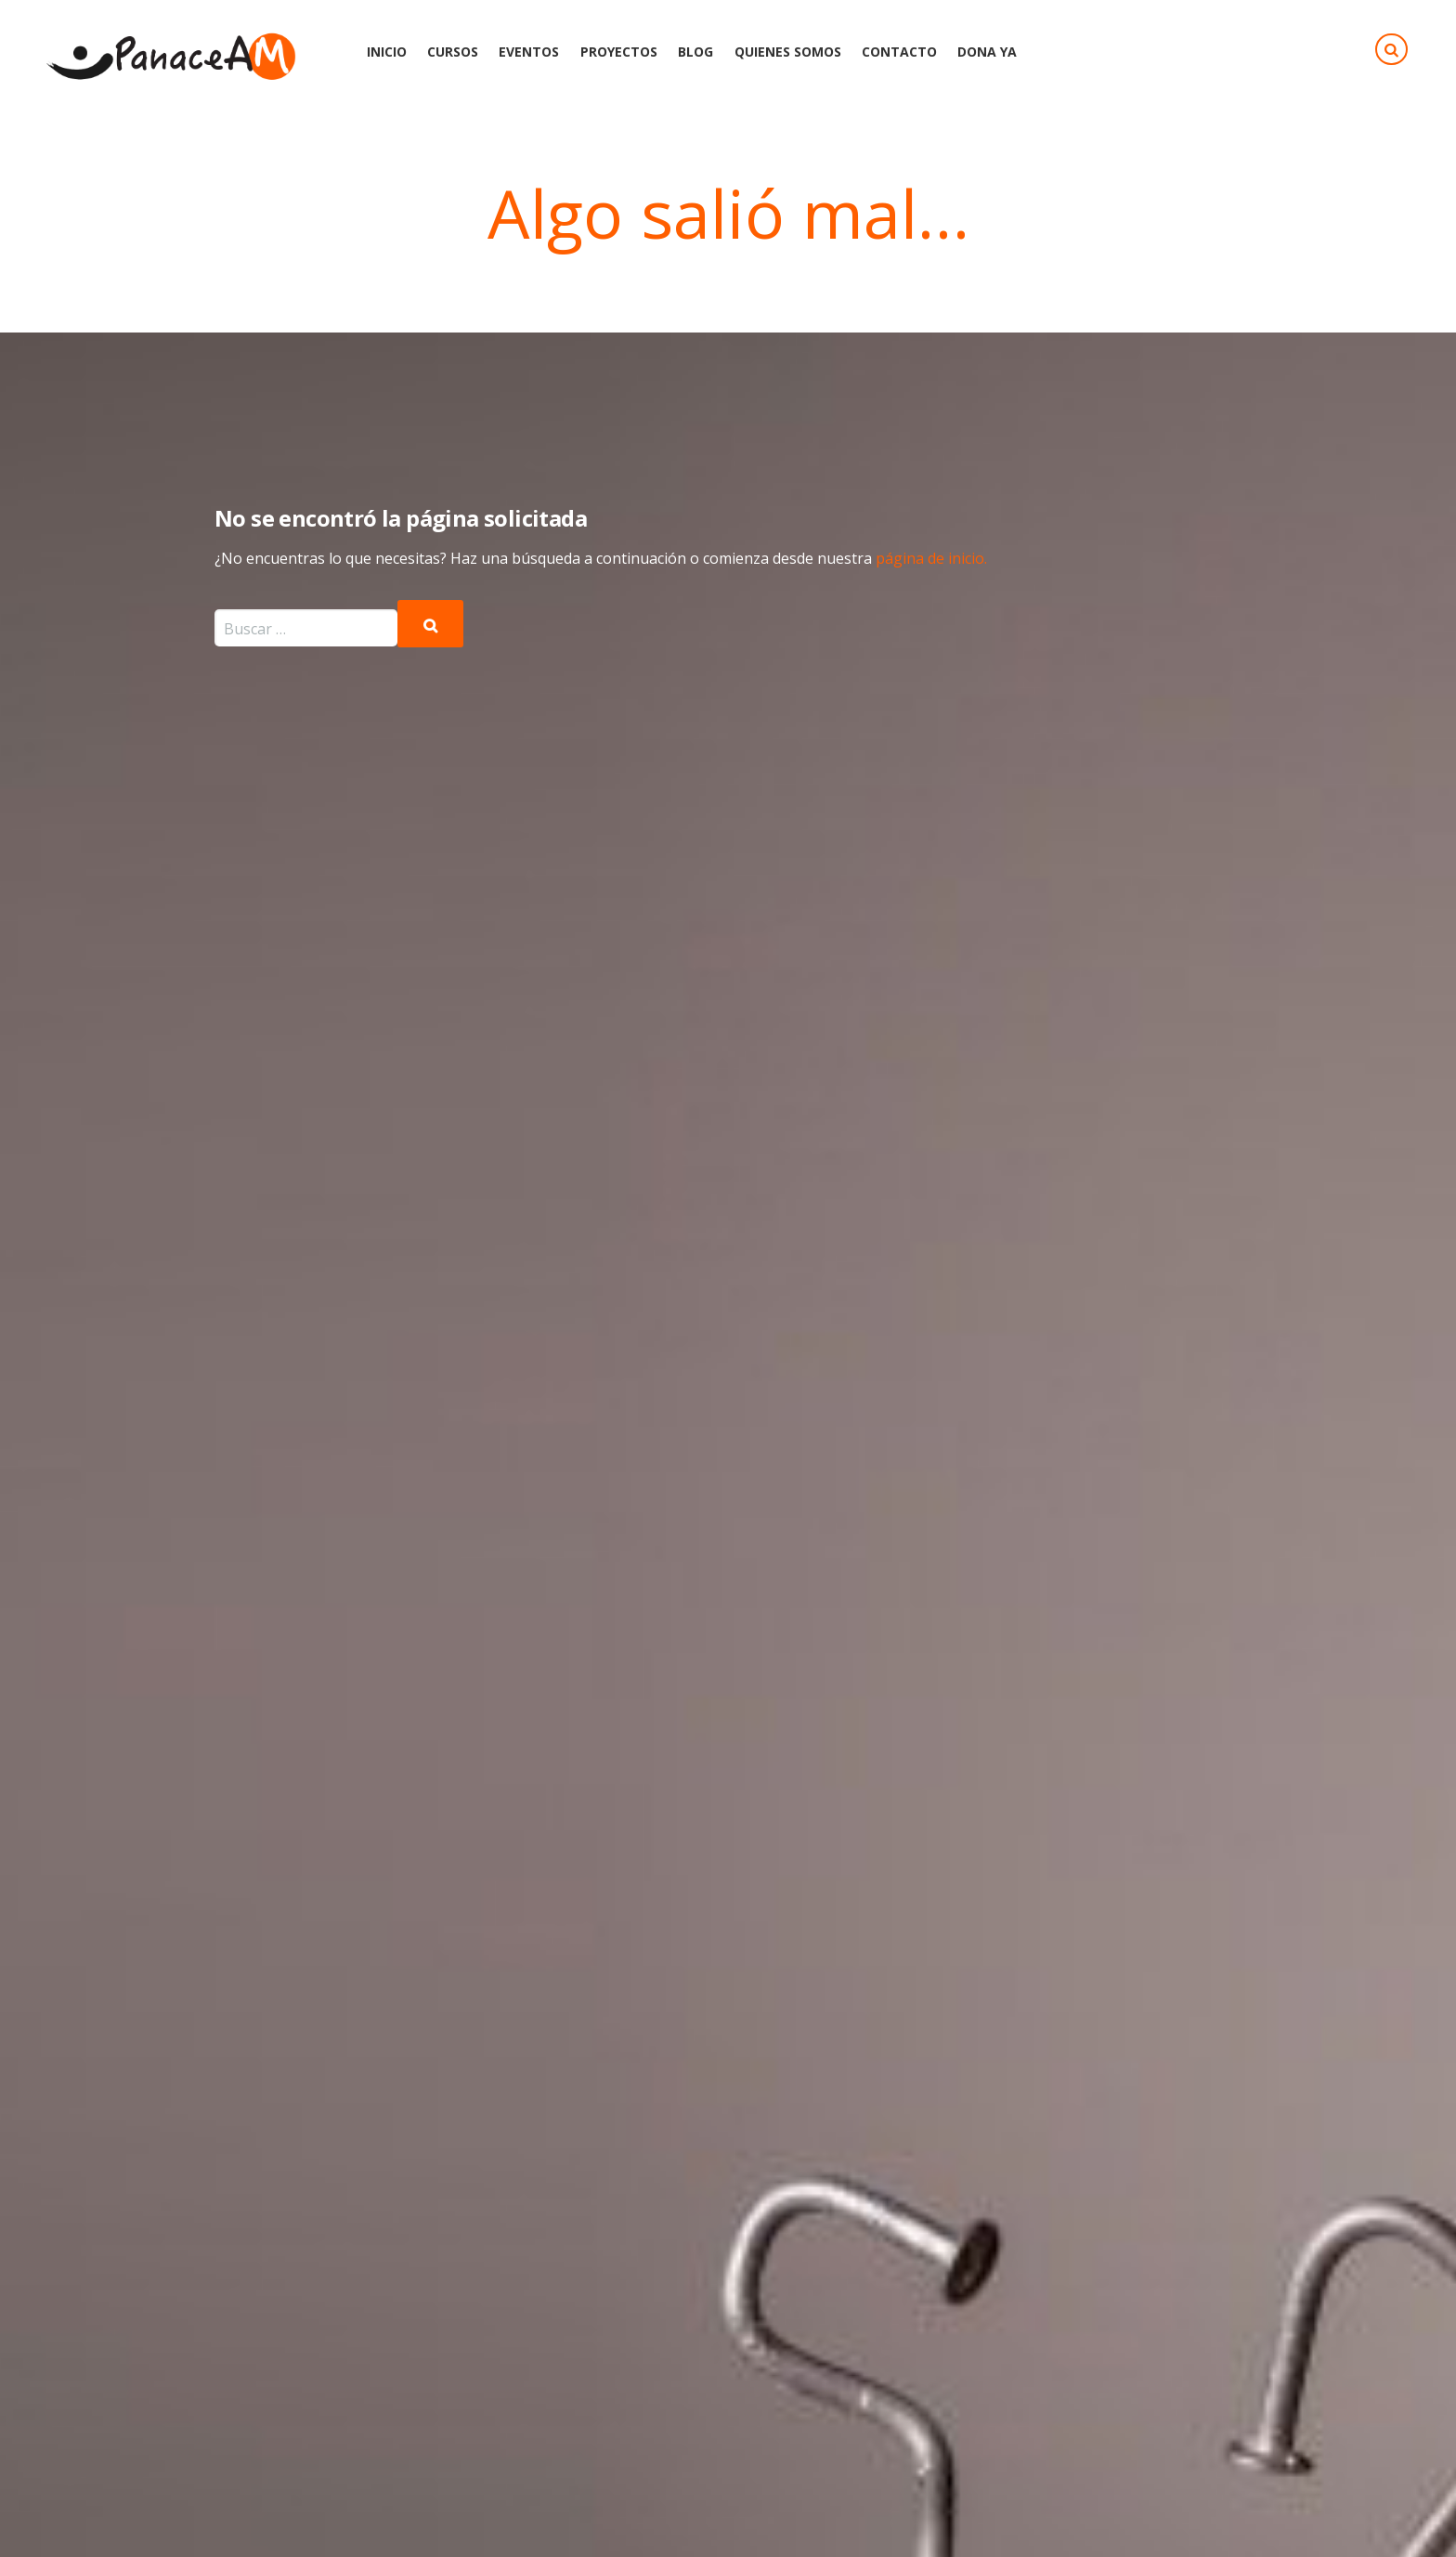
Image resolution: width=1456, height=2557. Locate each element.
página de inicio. (931, 558)
